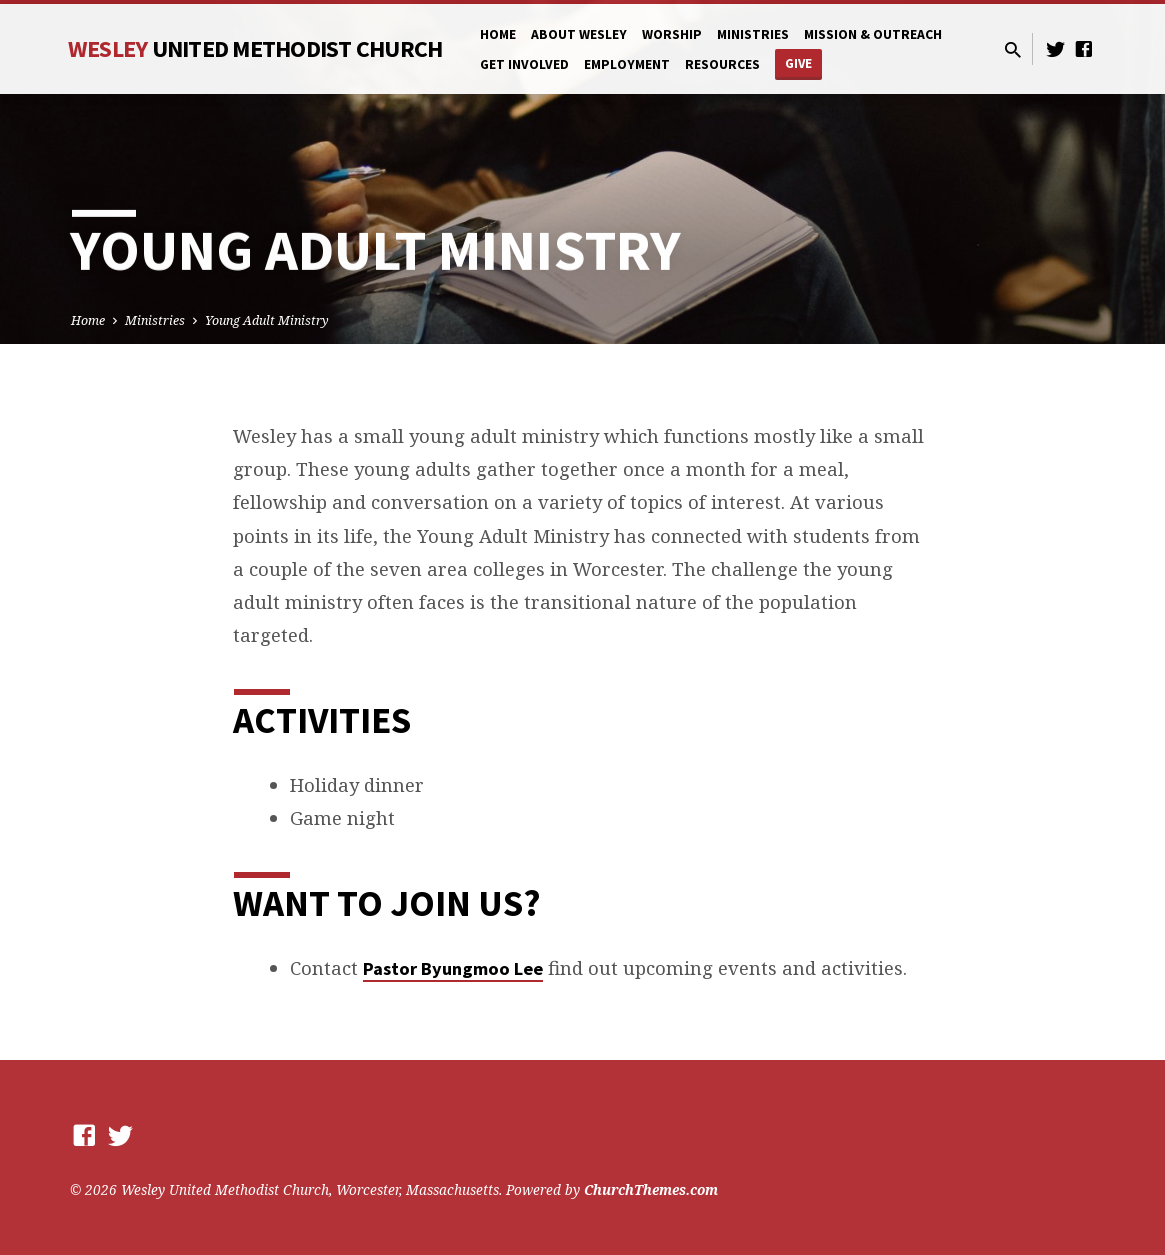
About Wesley (579, 34)
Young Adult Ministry (267, 320)
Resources (722, 64)
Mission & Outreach (873, 34)
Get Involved (524, 64)
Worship (672, 34)
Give (798, 63)
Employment (627, 64)
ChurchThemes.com (651, 1189)
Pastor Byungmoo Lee (453, 968)
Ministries (753, 34)
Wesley (255, 48)
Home (498, 34)
